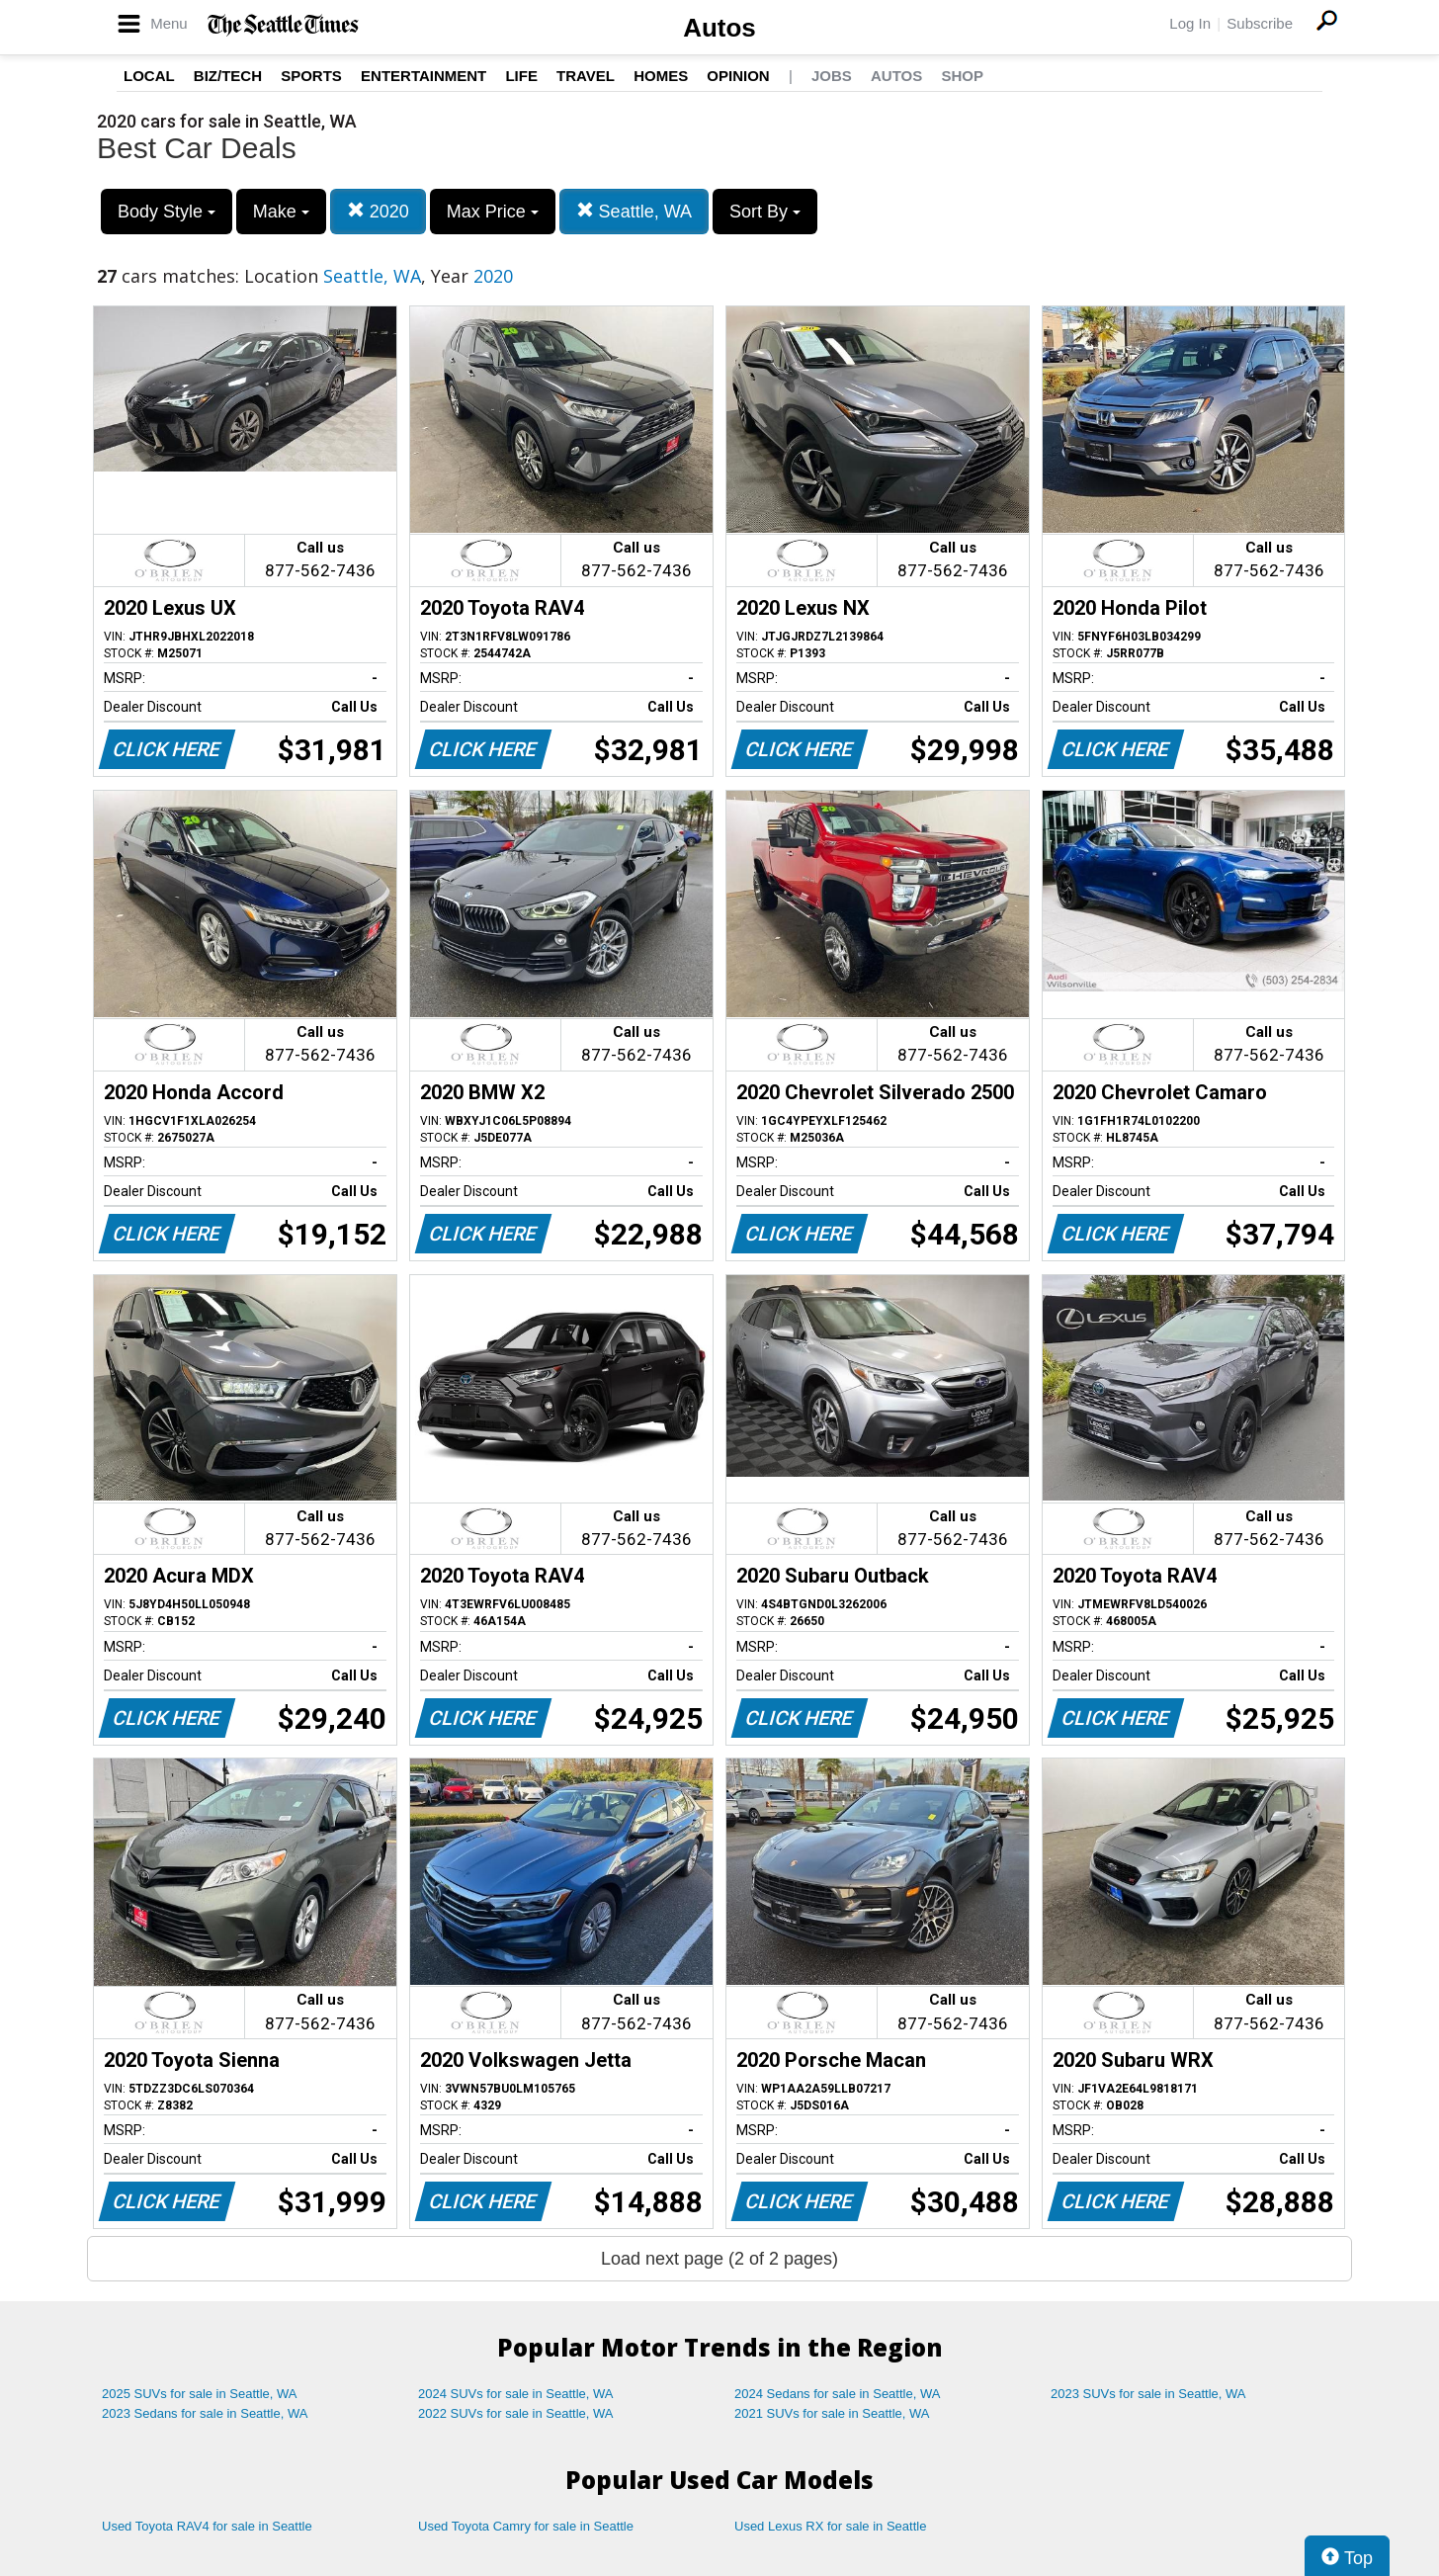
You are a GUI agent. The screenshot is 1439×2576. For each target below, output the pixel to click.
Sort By (765, 211)
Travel (585, 75)
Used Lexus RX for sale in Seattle (830, 2526)
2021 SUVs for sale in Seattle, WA (832, 2413)
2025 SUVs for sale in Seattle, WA (199, 2393)
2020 (378, 211)
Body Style (166, 211)
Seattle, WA (634, 211)
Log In (1190, 23)
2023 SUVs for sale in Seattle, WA (1148, 2393)
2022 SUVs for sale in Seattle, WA (516, 2413)
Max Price (493, 211)
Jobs (831, 75)
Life (521, 75)
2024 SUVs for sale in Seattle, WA (516, 2393)
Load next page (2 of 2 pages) (719, 2259)
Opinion (738, 75)
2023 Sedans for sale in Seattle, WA (204, 2413)
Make (281, 211)
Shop (962, 75)
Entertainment (423, 75)
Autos (719, 28)
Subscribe (1260, 23)
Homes (661, 75)
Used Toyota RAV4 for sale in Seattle (207, 2526)
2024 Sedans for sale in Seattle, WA (837, 2393)
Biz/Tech (228, 75)
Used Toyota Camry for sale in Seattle (526, 2526)
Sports (311, 75)
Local (149, 75)
